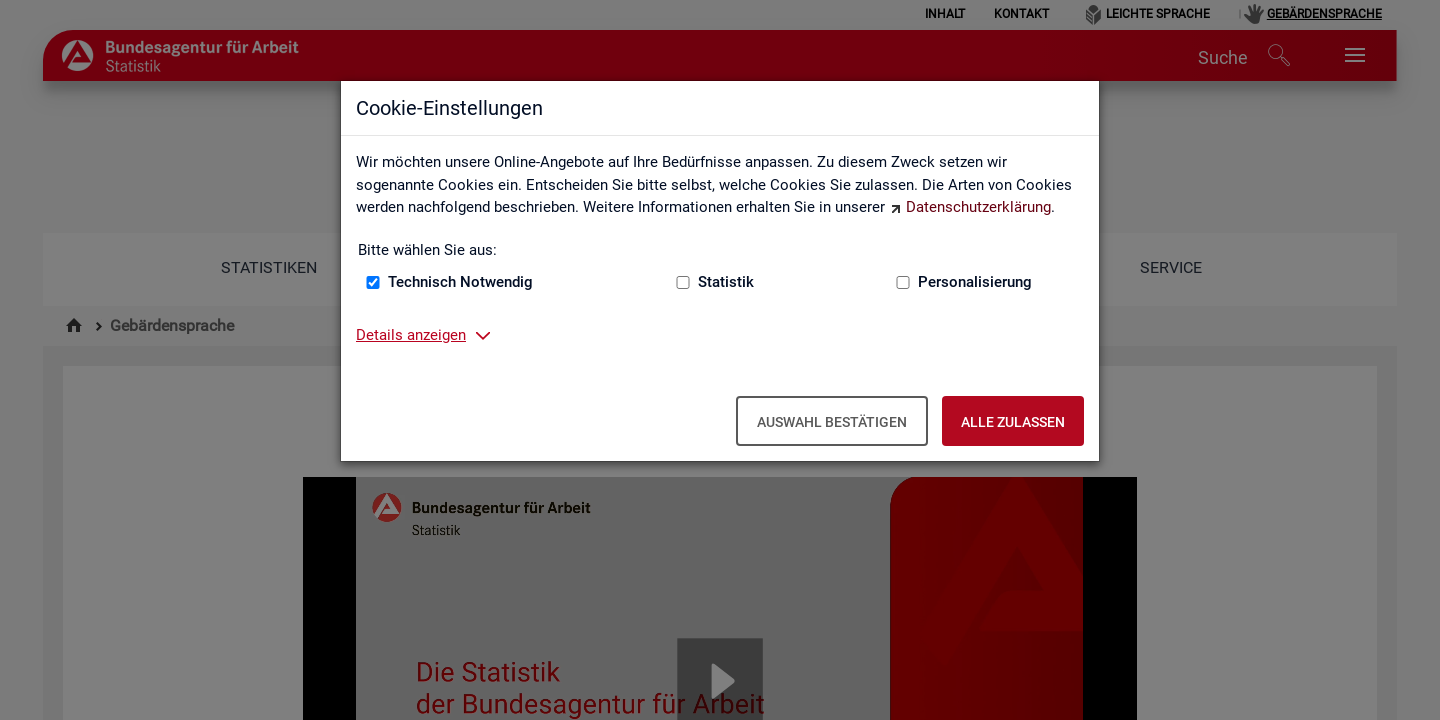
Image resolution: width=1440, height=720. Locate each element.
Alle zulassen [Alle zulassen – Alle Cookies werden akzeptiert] (1013, 422)
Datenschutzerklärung (978, 207)
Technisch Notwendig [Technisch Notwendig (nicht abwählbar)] (460, 282)
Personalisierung (975, 282)
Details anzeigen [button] (411, 335)
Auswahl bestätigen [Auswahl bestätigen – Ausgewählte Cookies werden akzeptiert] (832, 422)
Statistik (726, 282)
